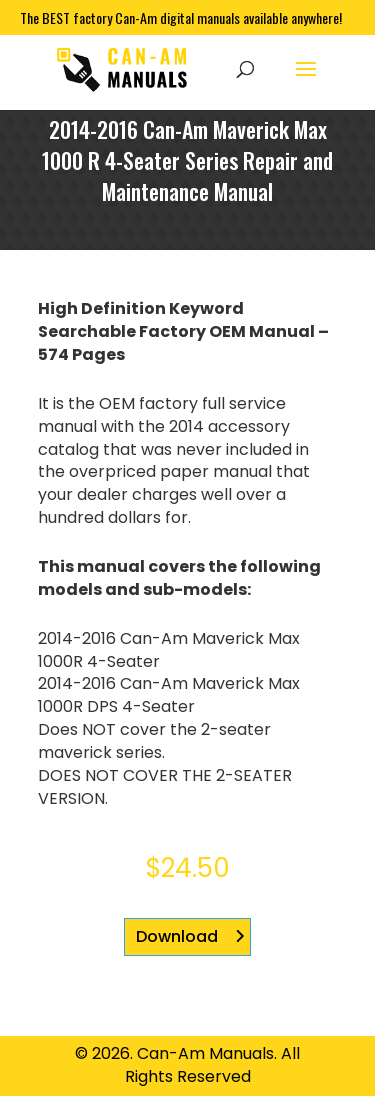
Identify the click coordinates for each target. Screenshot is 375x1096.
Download (177, 936)
